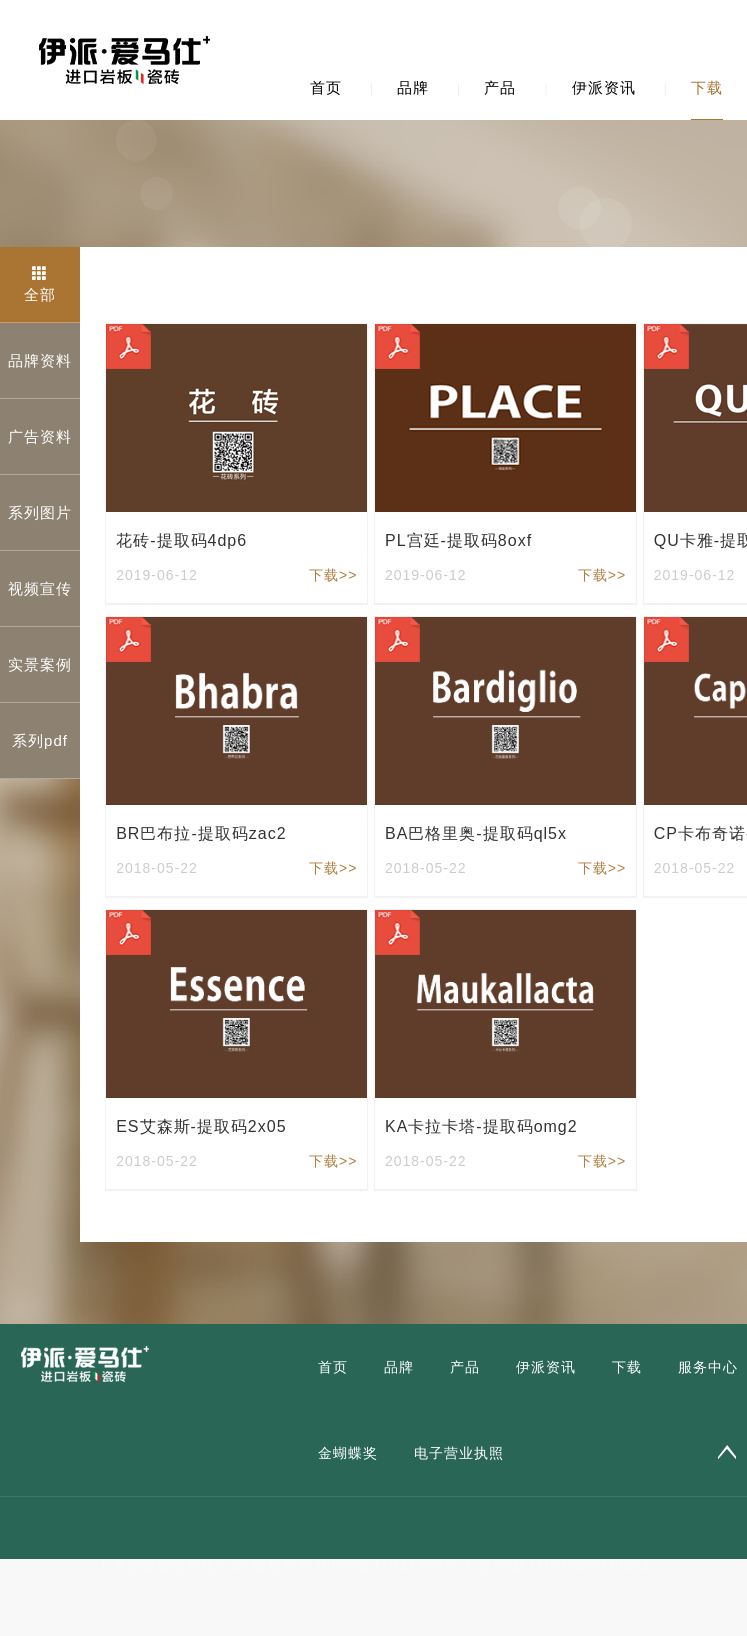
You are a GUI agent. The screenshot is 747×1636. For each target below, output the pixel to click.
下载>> (333, 575)
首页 (326, 87)
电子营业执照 (459, 1453)
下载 (707, 87)
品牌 (413, 87)
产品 (500, 87)
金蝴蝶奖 (348, 1453)
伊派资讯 (604, 87)
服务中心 (708, 1367)
